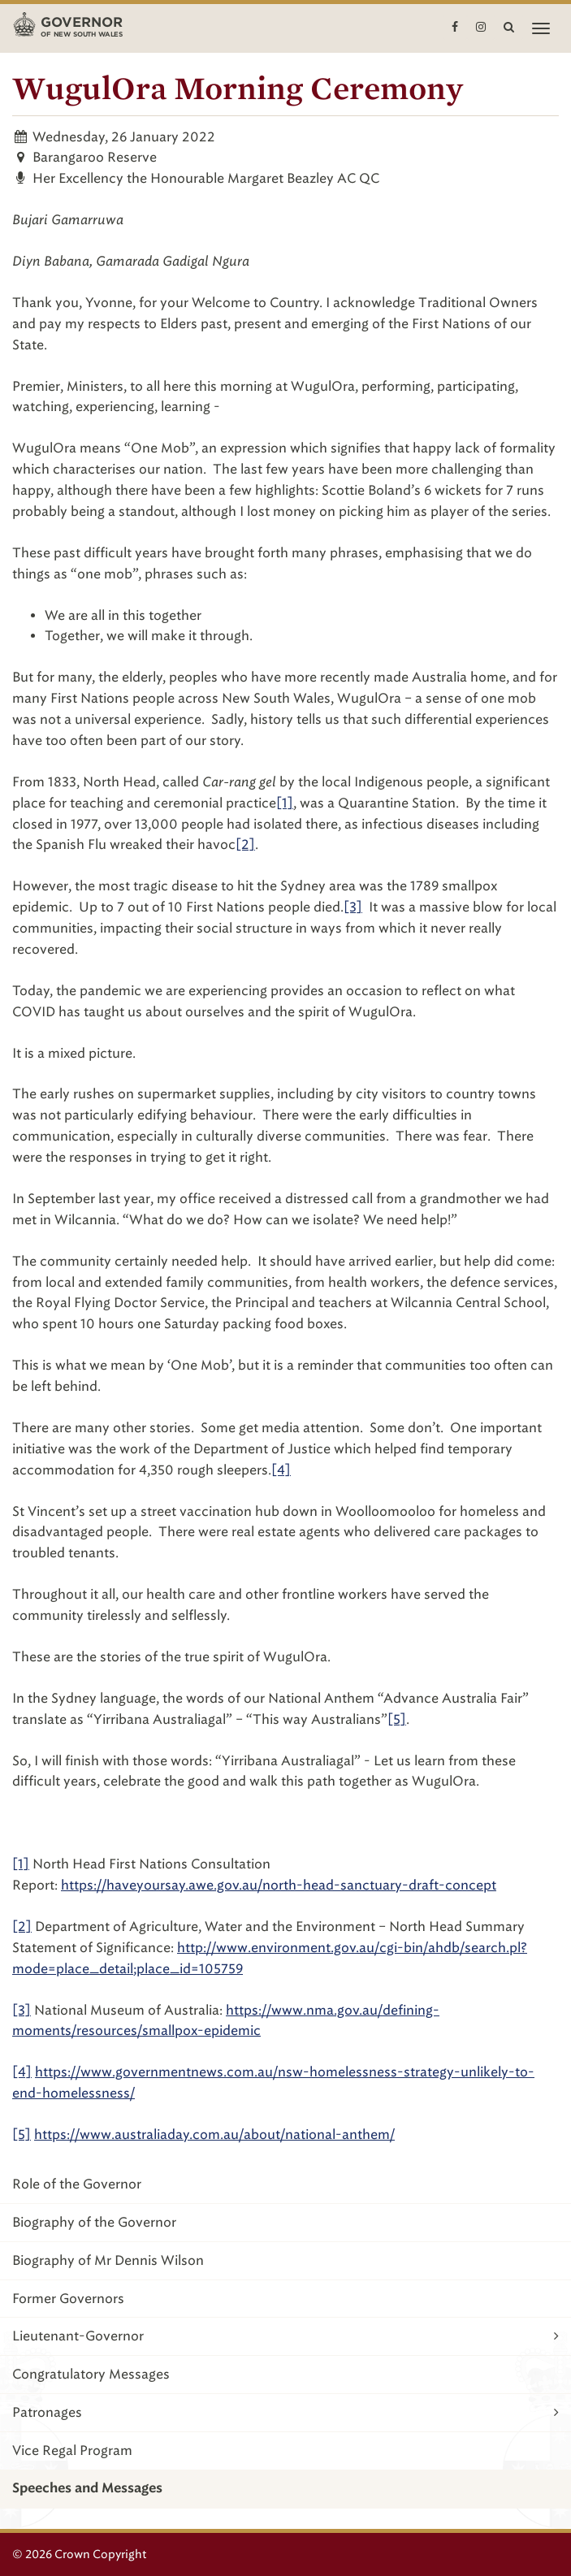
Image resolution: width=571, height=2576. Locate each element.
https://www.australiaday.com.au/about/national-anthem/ (214, 2134)
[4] (22, 2072)
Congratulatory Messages (91, 2374)
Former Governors (68, 2298)
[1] (284, 803)
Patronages (285, 2412)
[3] (353, 907)
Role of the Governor (76, 2184)
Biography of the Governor (94, 2222)
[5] (396, 1719)
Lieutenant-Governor (285, 2336)
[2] (245, 844)
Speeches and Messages (87, 2488)
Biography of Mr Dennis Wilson (108, 2260)
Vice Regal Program (72, 2450)
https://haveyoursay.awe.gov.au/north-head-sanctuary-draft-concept (278, 1885)
